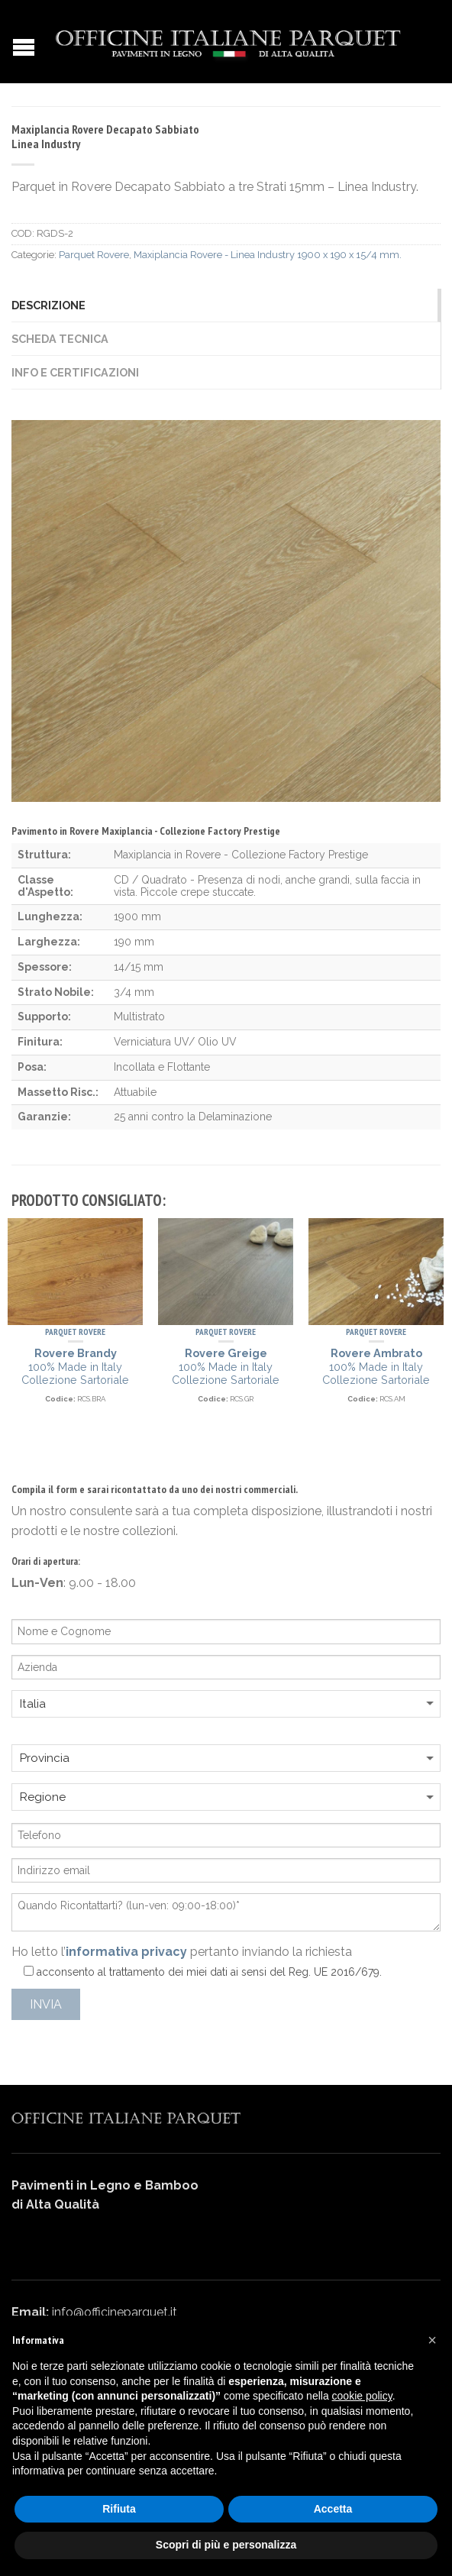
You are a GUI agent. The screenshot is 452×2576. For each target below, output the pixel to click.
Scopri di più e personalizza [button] (226, 2545)
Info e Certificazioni (75, 372)
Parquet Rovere (94, 254)
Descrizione (48, 305)
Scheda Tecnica (59, 338)
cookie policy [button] (362, 2396)
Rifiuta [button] (119, 2509)
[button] (432, 2340)
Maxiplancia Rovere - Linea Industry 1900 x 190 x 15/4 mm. (268, 254)
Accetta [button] (333, 2509)
